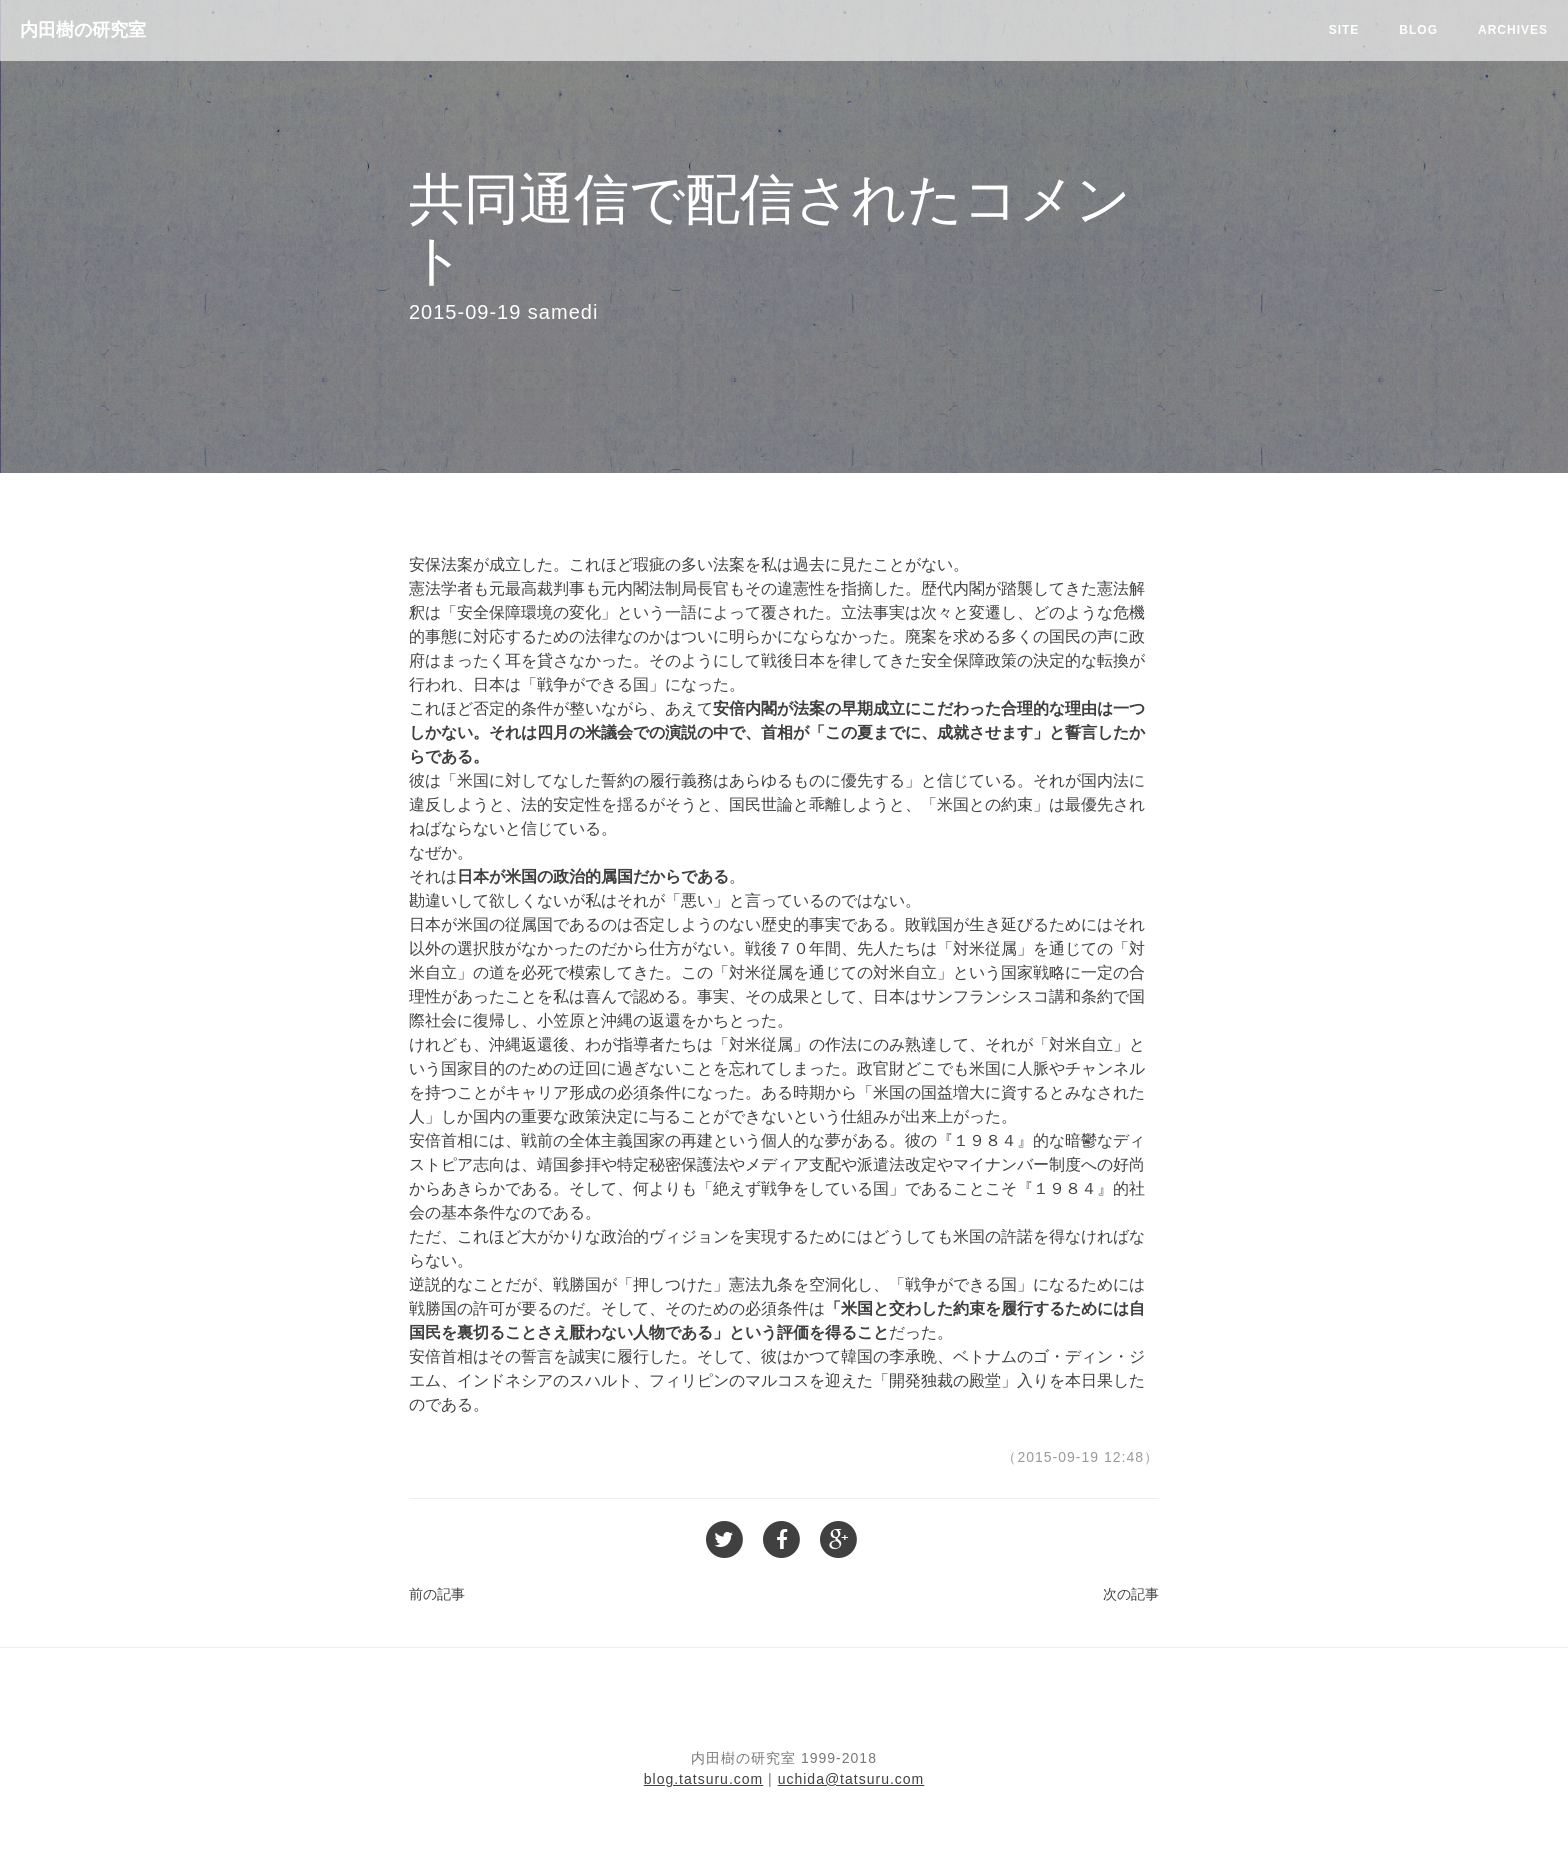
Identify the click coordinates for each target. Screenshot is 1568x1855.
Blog (1418, 30)
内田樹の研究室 (83, 30)
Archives (1513, 30)
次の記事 (1131, 1594)
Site (1344, 30)
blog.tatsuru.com (704, 1779)
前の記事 (437, 1594)
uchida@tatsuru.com (851, 1779)
